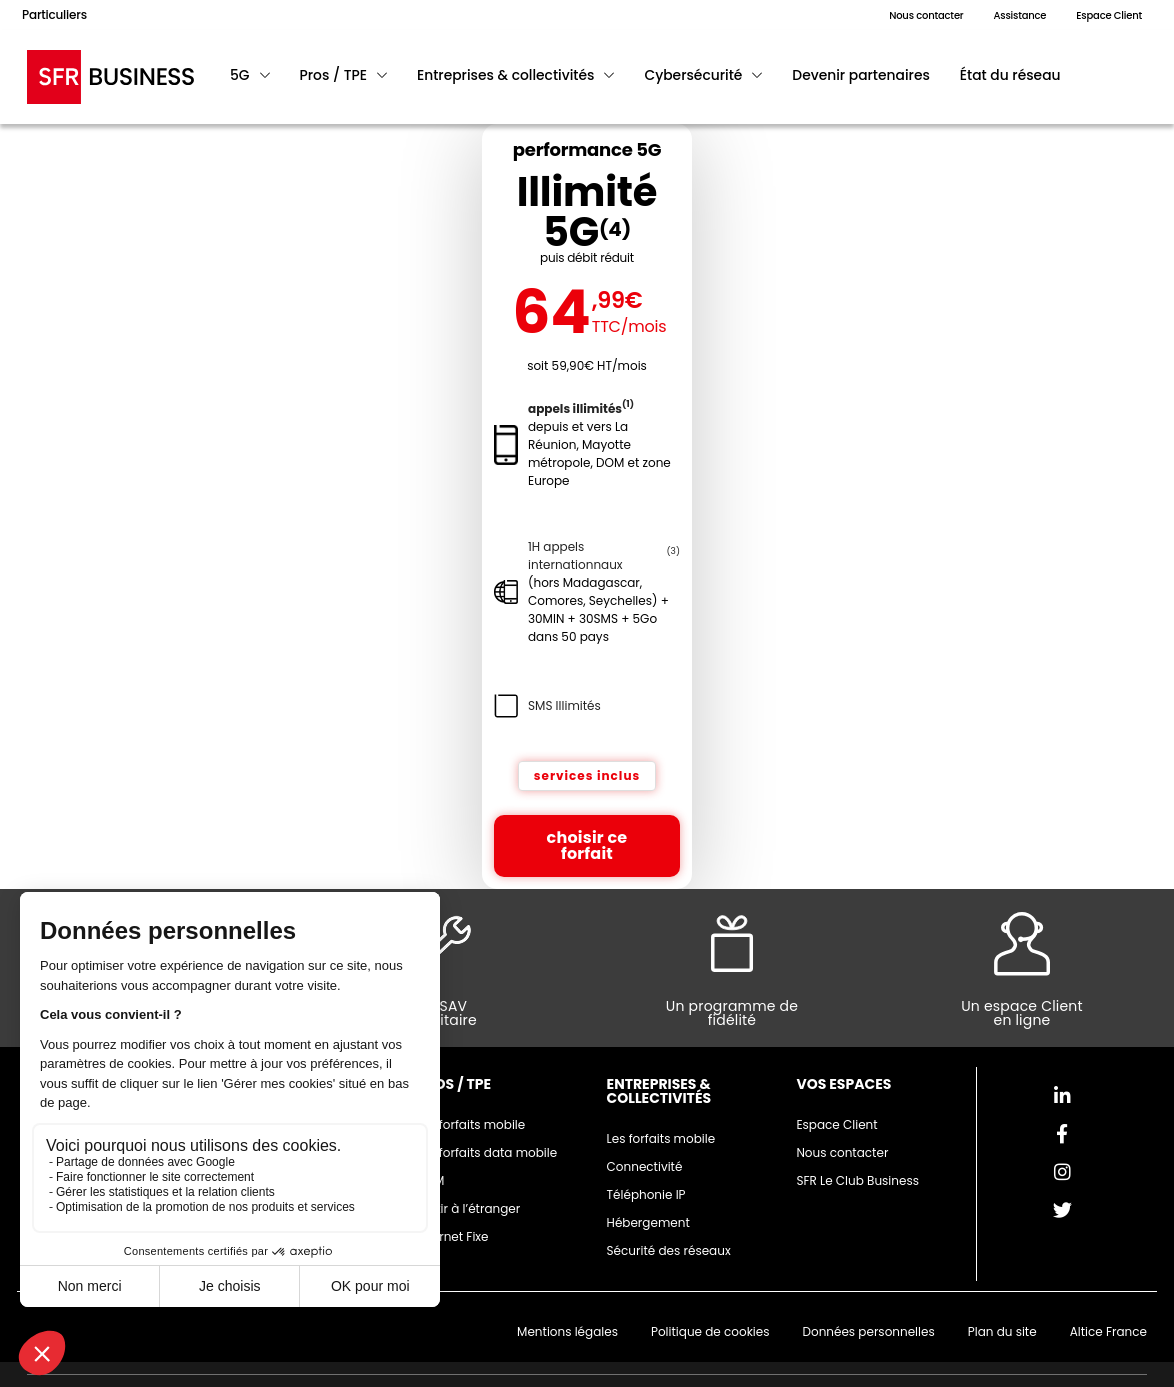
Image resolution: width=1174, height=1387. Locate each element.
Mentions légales (567, 1331)
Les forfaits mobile (471, 1124)
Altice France (1108, 1331)
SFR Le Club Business (857, 1180)
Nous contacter (842, 1152)
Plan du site (1002, 1331)
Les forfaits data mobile (487, 1152)
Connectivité (645, 1166)
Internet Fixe (453, 1236)
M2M (431, 1180)
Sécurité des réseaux (669, 1250)
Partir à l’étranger (469, 1208)
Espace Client (836, 1124)
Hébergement (648, 1222)
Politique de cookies (710, 1331)
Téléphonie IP (646, 1194)
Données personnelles (868, 1331)
